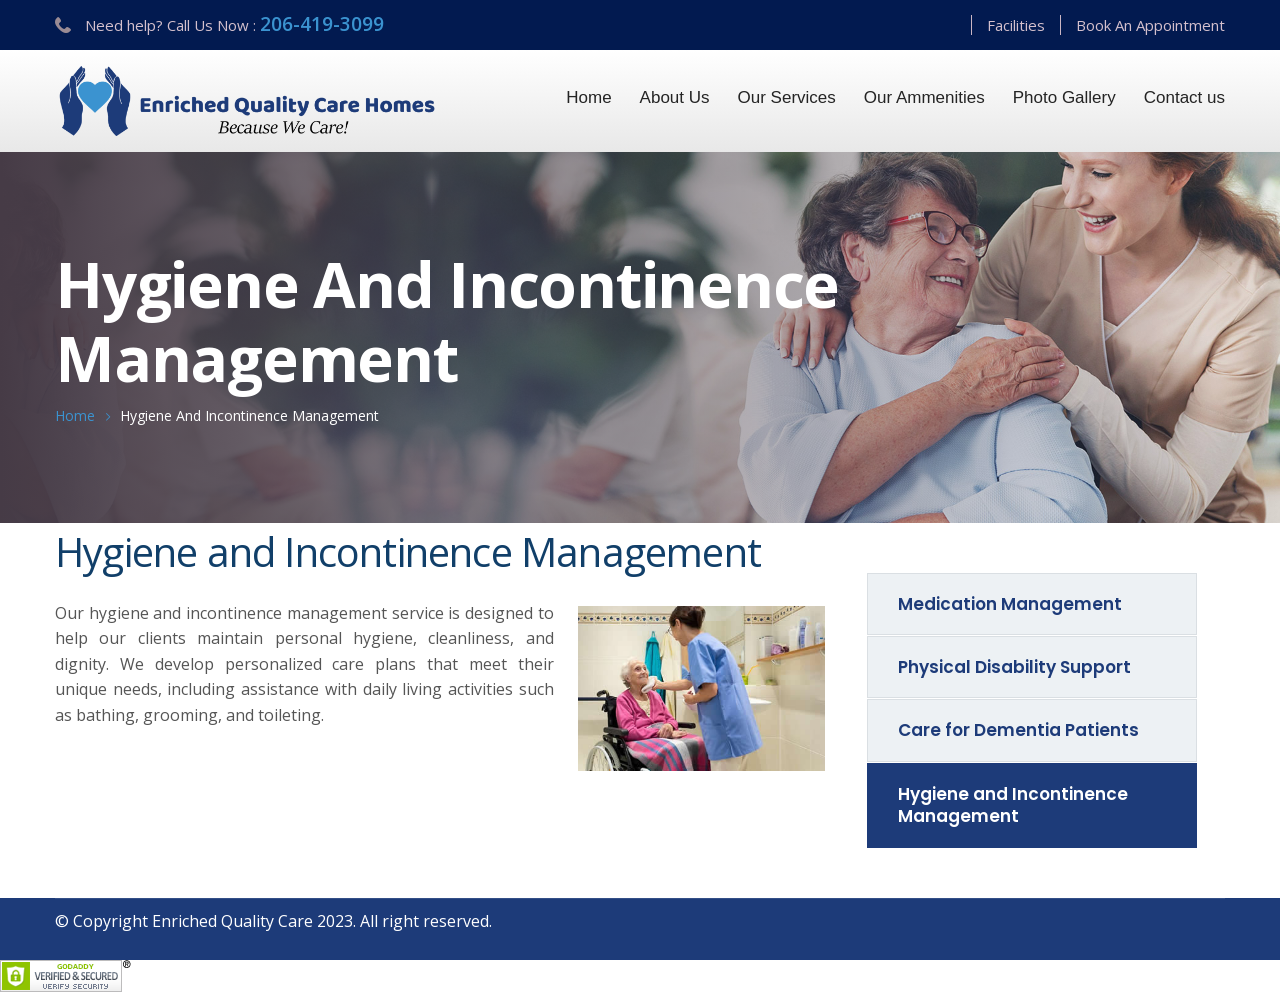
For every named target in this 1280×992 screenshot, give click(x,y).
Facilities (1016, 25)
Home (588, 97)
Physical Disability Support (1014, 667)
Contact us (1184, 97)
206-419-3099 (322, 24)
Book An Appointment (1150, 25)
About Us (675, 97)
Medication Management (1010, 604)
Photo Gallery (1064, 97)
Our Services (787, 97)
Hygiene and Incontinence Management (1013, 805)
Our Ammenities (924, 97)
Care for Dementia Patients (1018, 730)
